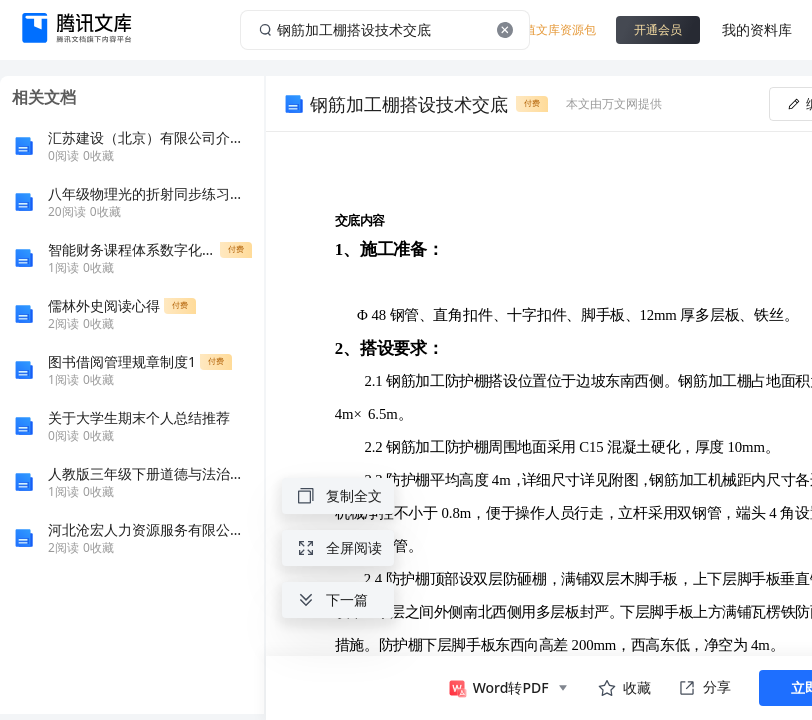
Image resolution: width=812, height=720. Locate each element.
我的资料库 (757, 29)
